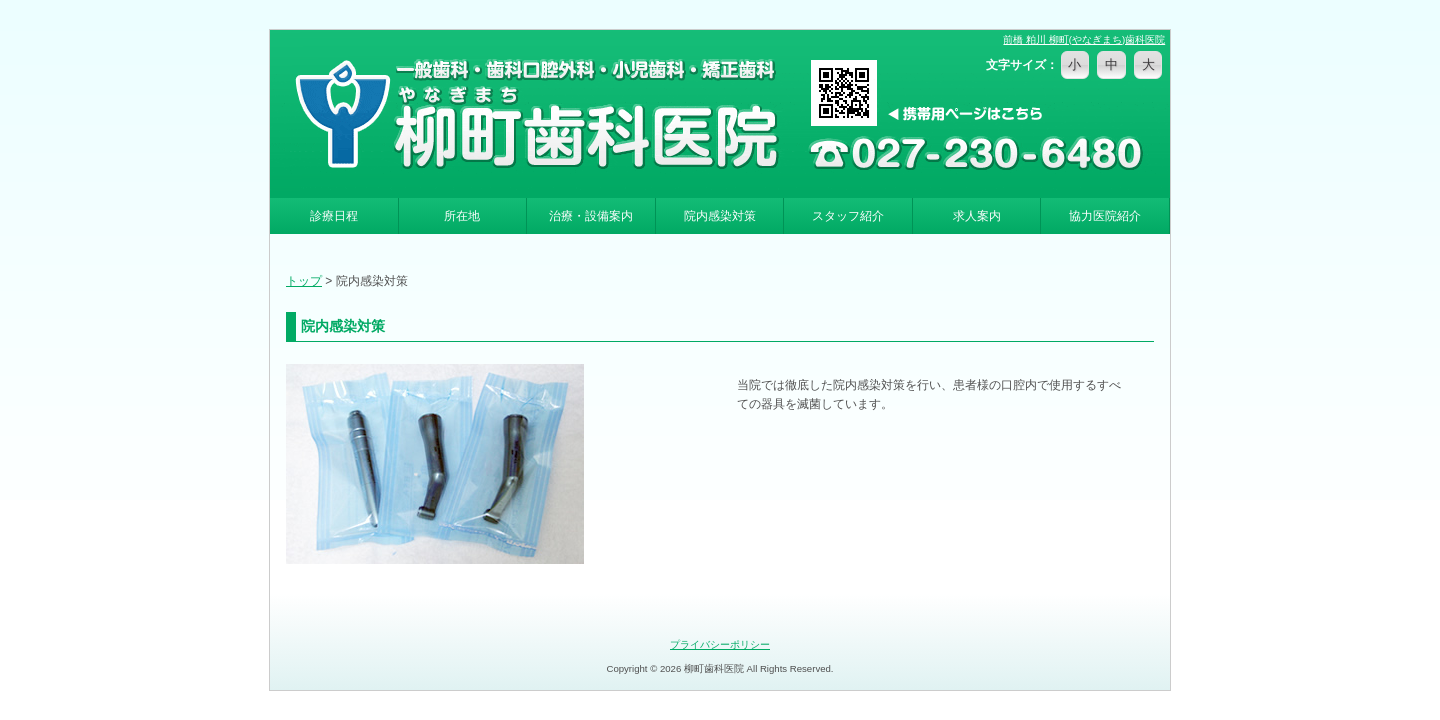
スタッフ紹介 (848, 216)
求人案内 (977, 216)
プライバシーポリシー (720, 644)
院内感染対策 (720, 216)
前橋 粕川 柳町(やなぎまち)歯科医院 (1084, 39)
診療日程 (334, 216)
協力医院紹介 (1105, 216)
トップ (304, 281)
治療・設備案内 (591, 216)
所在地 (462, 216)
